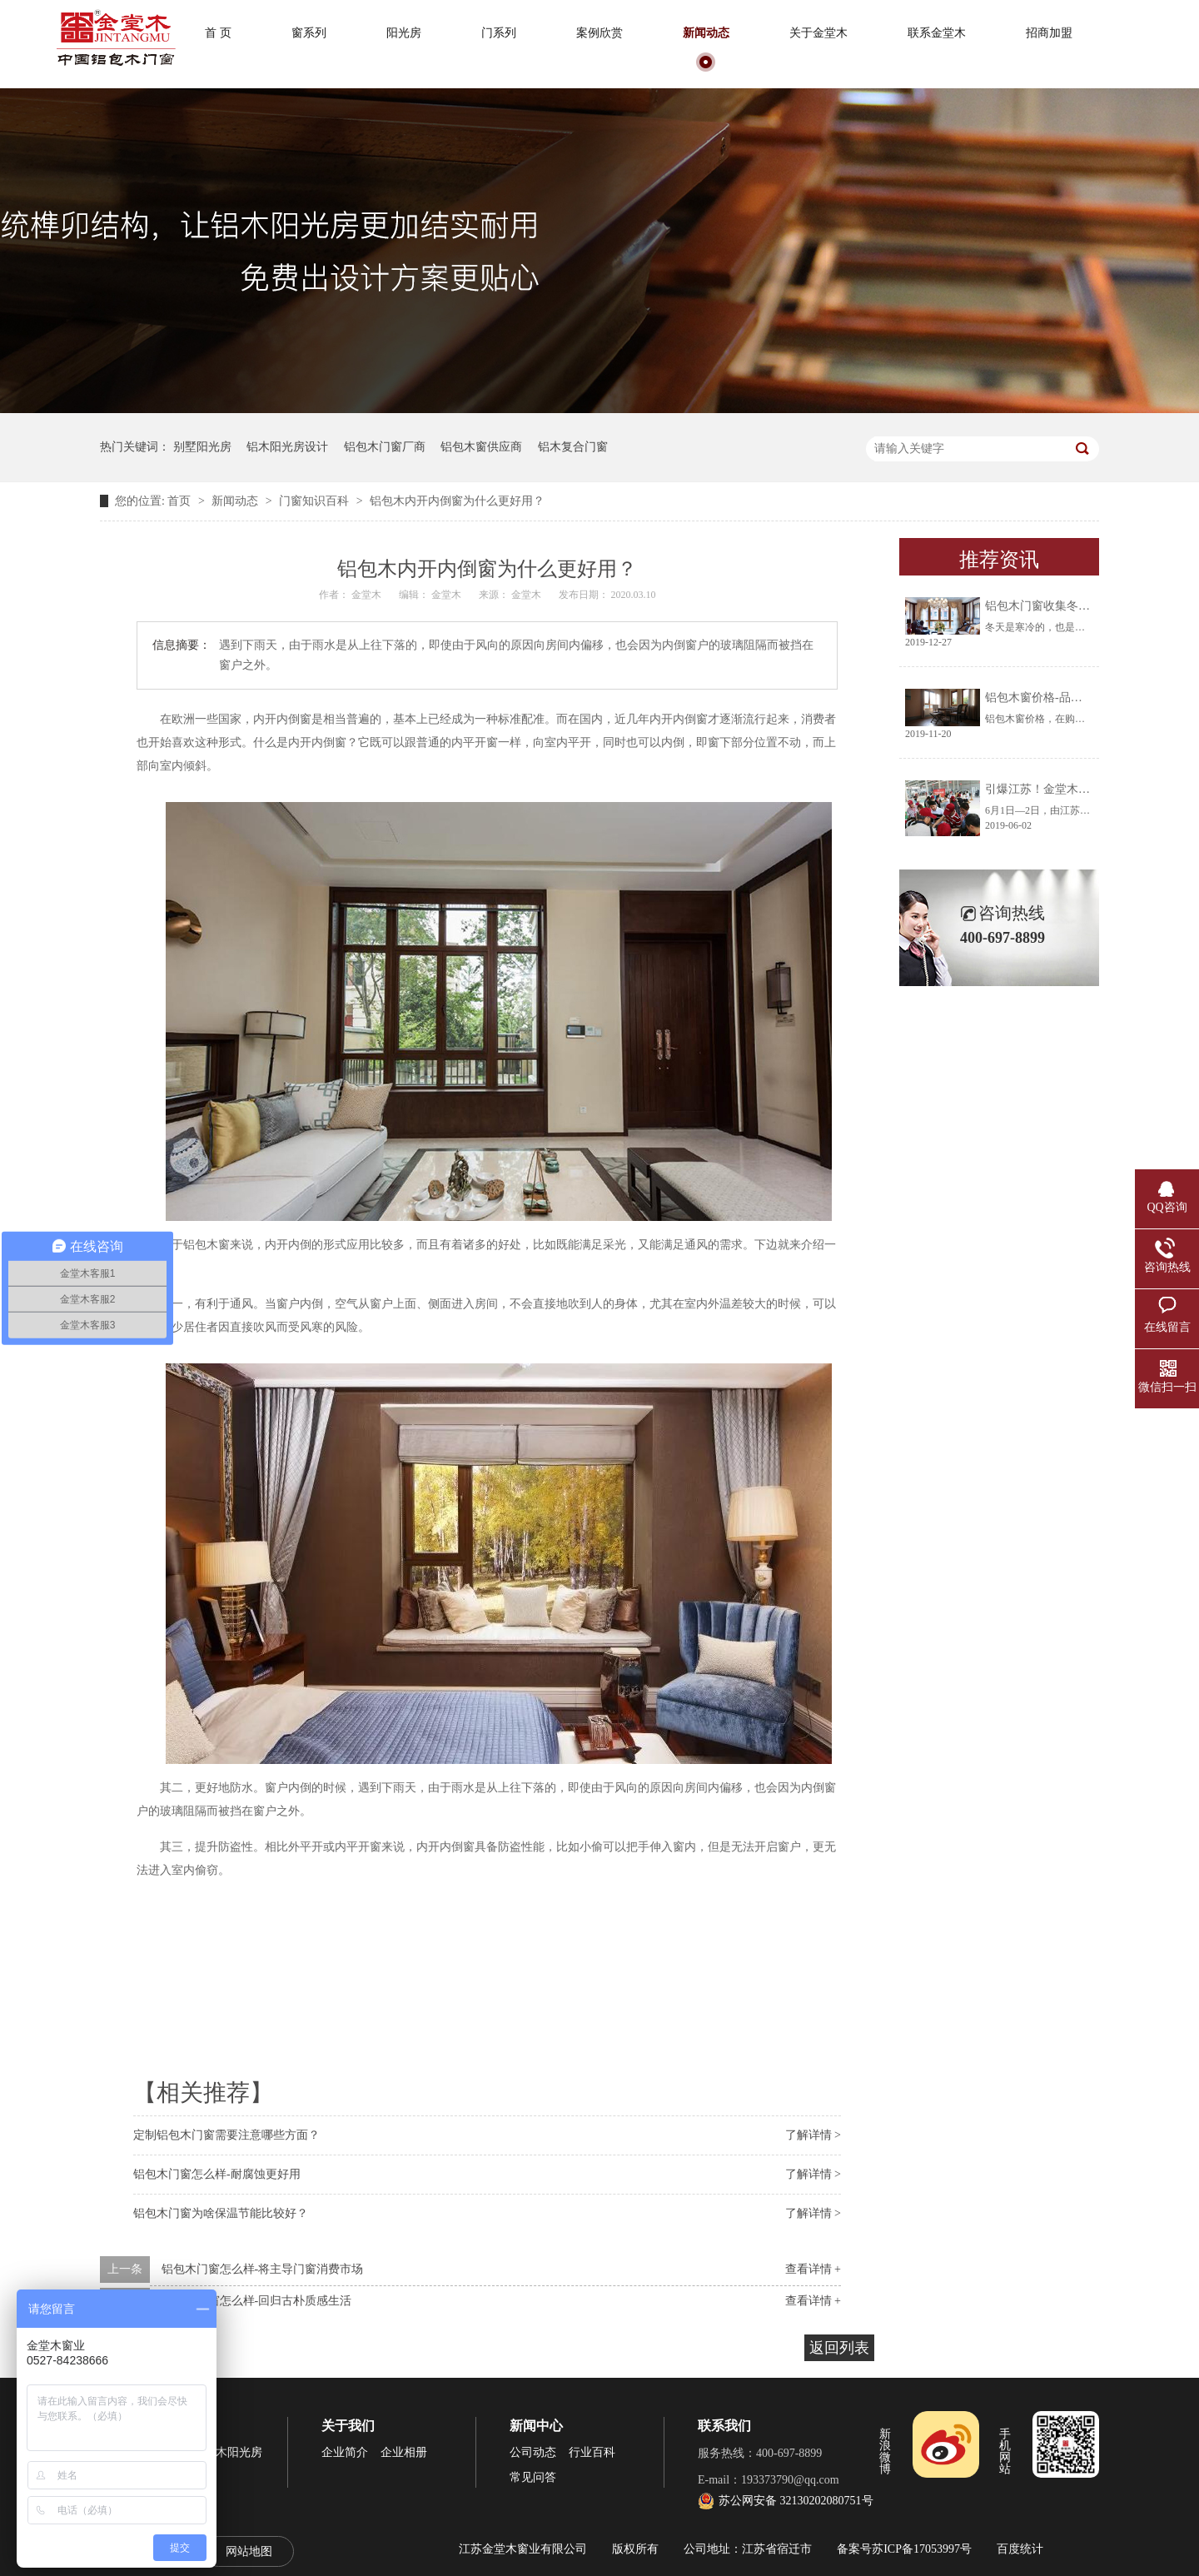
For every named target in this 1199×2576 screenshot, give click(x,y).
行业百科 (592, 2452)
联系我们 (724, 2426)
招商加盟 (1049, 33)
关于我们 (348, 2426)
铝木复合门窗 (573, 447)
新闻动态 (706, 33)
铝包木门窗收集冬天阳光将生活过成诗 (1084, 606)
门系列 (498, 33)
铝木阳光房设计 (287, 447)
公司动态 (533, 2452)
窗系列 (308, 33)
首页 (180, 501)
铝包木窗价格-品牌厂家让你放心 (1068, 697)
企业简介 (344, 2452)
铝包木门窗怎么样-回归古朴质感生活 (257, 2300)
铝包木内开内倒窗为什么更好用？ (457, 501)
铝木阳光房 (233, 2452)
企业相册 (404, 2452)
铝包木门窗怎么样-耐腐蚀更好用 (217, 2174)
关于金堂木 (818, 33)
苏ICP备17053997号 (922, 2549)
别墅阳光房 (202, 447)
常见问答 (533, 2477)
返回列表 (839, 2347)
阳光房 (403, 33)
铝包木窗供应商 (481, 447)
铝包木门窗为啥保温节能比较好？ (220, 2213)
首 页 (218, 33)
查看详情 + (813, 2269)
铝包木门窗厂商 (384, 447)
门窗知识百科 (315, 501)
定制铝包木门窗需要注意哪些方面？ (226, 2135)
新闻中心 (536, 2426)
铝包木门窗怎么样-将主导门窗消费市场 (263, 2269)
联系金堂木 (937, 33)
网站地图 (249, 2551)
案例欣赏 (599, 33)
